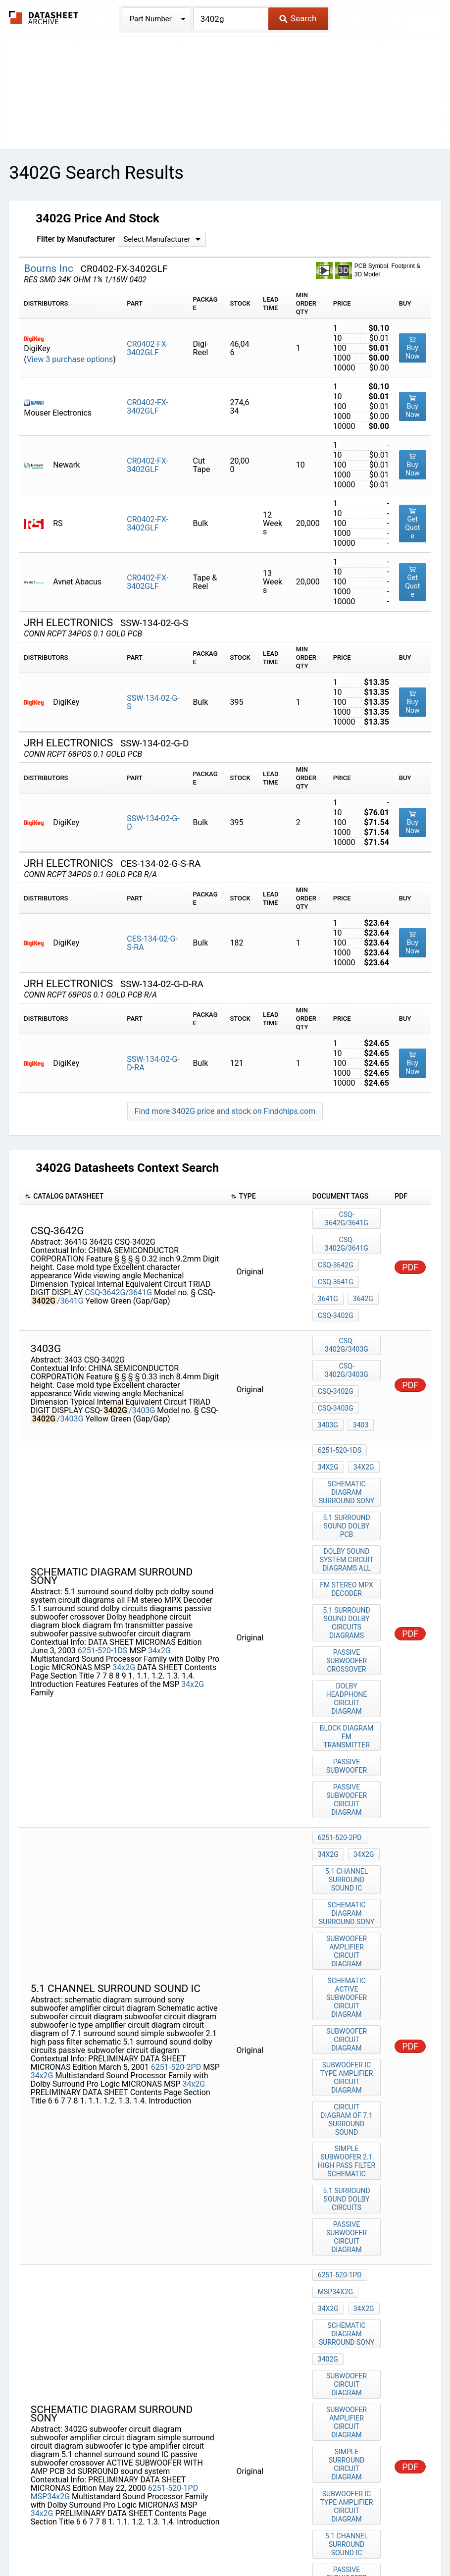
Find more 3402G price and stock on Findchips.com (225, 1111)
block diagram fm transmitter (348, 1645)
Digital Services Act (360, 2528)
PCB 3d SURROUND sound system (347, 2364)
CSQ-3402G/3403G (347, 1318)
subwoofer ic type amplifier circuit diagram (348, 1909)
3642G (360, 1270)
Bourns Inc (50, 268)
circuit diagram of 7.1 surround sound (348, 1939)
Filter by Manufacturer (76, 239)
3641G (328, 1270)
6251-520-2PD (176, 1906)
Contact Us (422, 2528)
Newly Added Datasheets (49, 2528)
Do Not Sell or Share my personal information (238, 2528)
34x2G (159, 1569)
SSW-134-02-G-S (153, 702)
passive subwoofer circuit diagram (348, 1693)
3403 (358, 1371)
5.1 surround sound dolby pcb (347, 1468)
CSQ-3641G (335, 1257)
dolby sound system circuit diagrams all (348, 1498)
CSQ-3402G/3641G (347, 1230)
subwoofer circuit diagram (348, 1883)
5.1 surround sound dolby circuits (347, 2008)
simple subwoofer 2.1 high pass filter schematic (347, 1974)
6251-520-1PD (173, 2242)
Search (297, 18)
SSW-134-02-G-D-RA (153, 1063)
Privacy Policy (125, 2528)
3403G (328, 1371)
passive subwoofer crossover (347, 1589)
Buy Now (412, 347)
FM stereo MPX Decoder (347, 1524)
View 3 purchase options (70, 359)
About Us (225, 2539)
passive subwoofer (347, 1667)
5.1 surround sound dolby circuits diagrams (347, 1554)
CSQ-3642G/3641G (118, 1276)
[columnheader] (122, 1197)
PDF (410, 1251)
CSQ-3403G (335, 1358)
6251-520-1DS (103, 1569)
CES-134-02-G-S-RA (152, 943)
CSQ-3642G (335, 1244)
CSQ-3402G (335, 1284)
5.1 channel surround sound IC (347, 1758)
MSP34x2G (50, 2251)
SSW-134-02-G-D (153, 823)
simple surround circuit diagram (348, 2213)
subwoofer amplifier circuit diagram (348, 1818)
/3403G (142, 1370)
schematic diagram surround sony (347, 1437)
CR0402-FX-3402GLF (147, 348)
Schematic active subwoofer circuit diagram (348, 1853)
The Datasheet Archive (44, 17)
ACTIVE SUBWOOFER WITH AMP (348, 2333)
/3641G (70, 1285)
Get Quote (412, 523)
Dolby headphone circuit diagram (348, 1619)
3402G (328, 2139)
